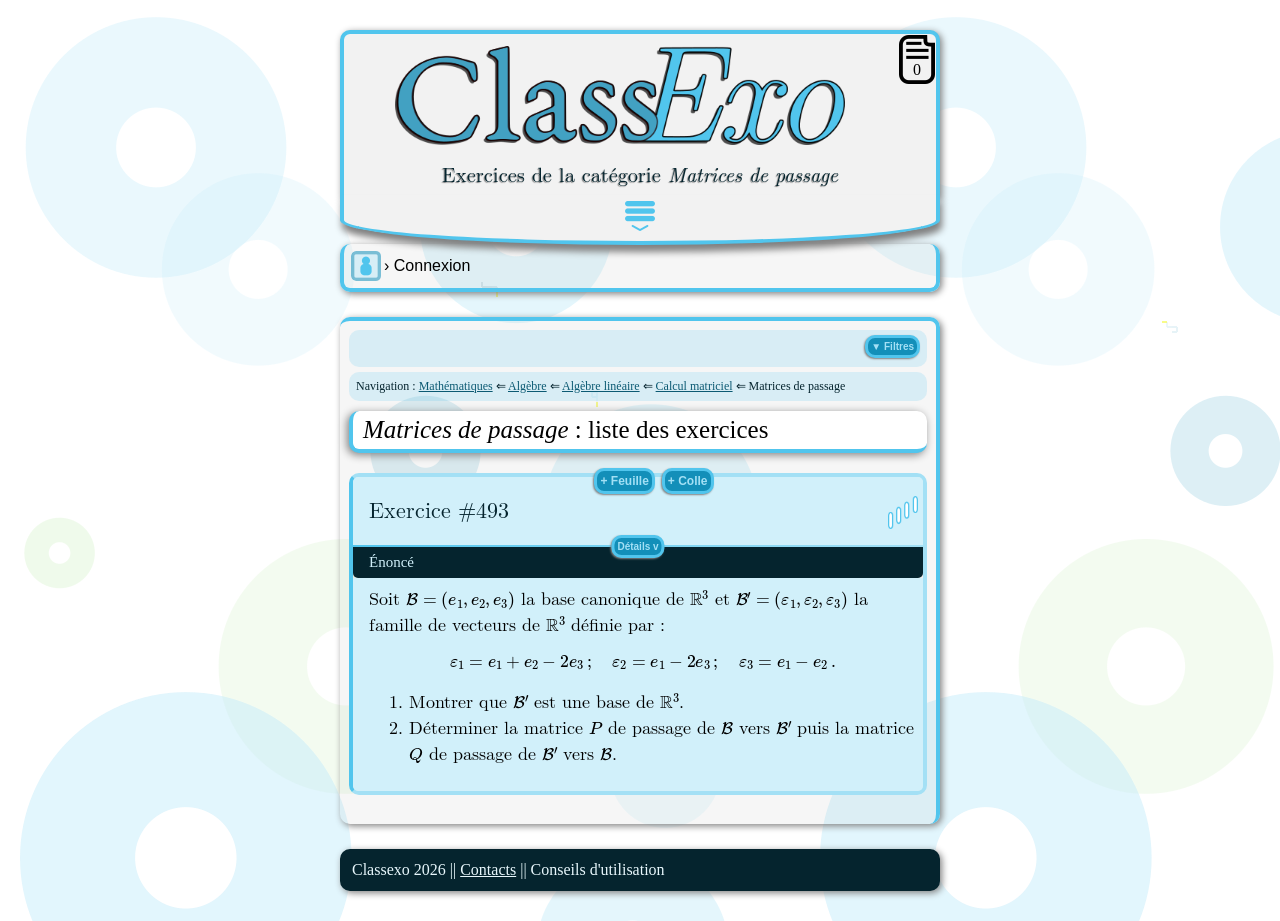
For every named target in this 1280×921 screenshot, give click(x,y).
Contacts (488, 869)
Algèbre (527, 386)
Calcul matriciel (694, 386)
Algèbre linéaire (601, 386)
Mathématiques (456, 386)
